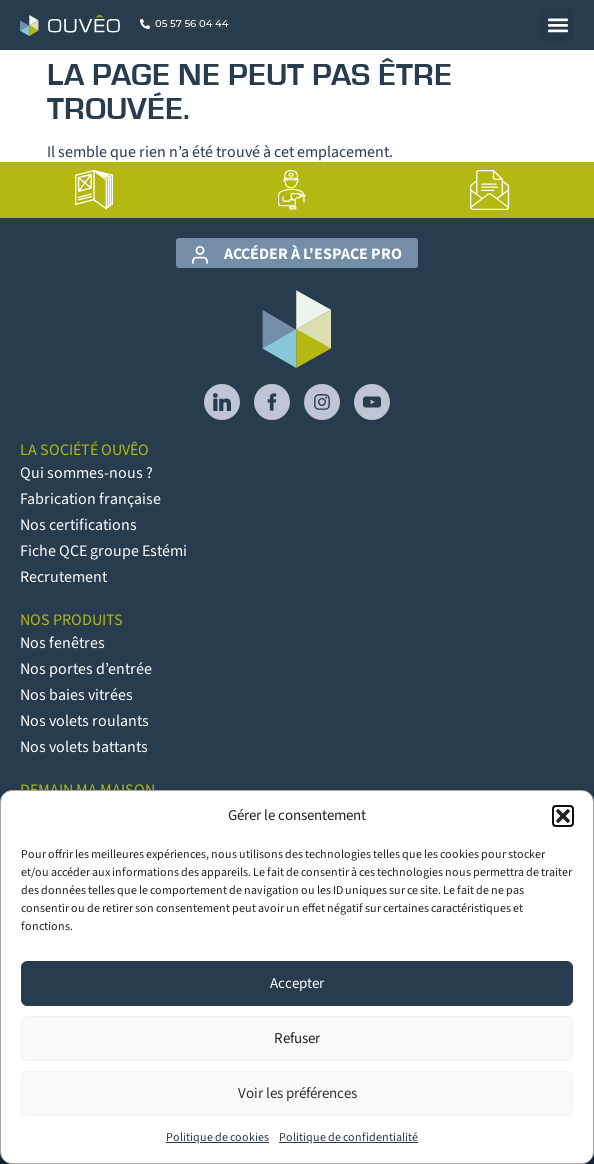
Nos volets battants (84, 747)
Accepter (297, 983)
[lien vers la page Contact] (490, 190)
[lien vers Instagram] (322, 402)
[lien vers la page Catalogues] (94, 190)
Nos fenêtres (62, 643)
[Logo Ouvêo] (70, 25)
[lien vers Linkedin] (222, 402)
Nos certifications (78, 525)
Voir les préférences (297, 1093)
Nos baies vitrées (76, 695)
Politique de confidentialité (348, 1137)
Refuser (297, 1038)
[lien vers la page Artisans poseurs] (292, 190)
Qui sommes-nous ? (86, 473)
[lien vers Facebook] (272, 402)
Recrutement (63, 577)
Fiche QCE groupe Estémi (103, 551)
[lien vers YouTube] (372, 402)
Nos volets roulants (84, 721)
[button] (563, 816)
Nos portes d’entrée (86, 669)
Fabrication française (90, 499)
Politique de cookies (217, 1137)
